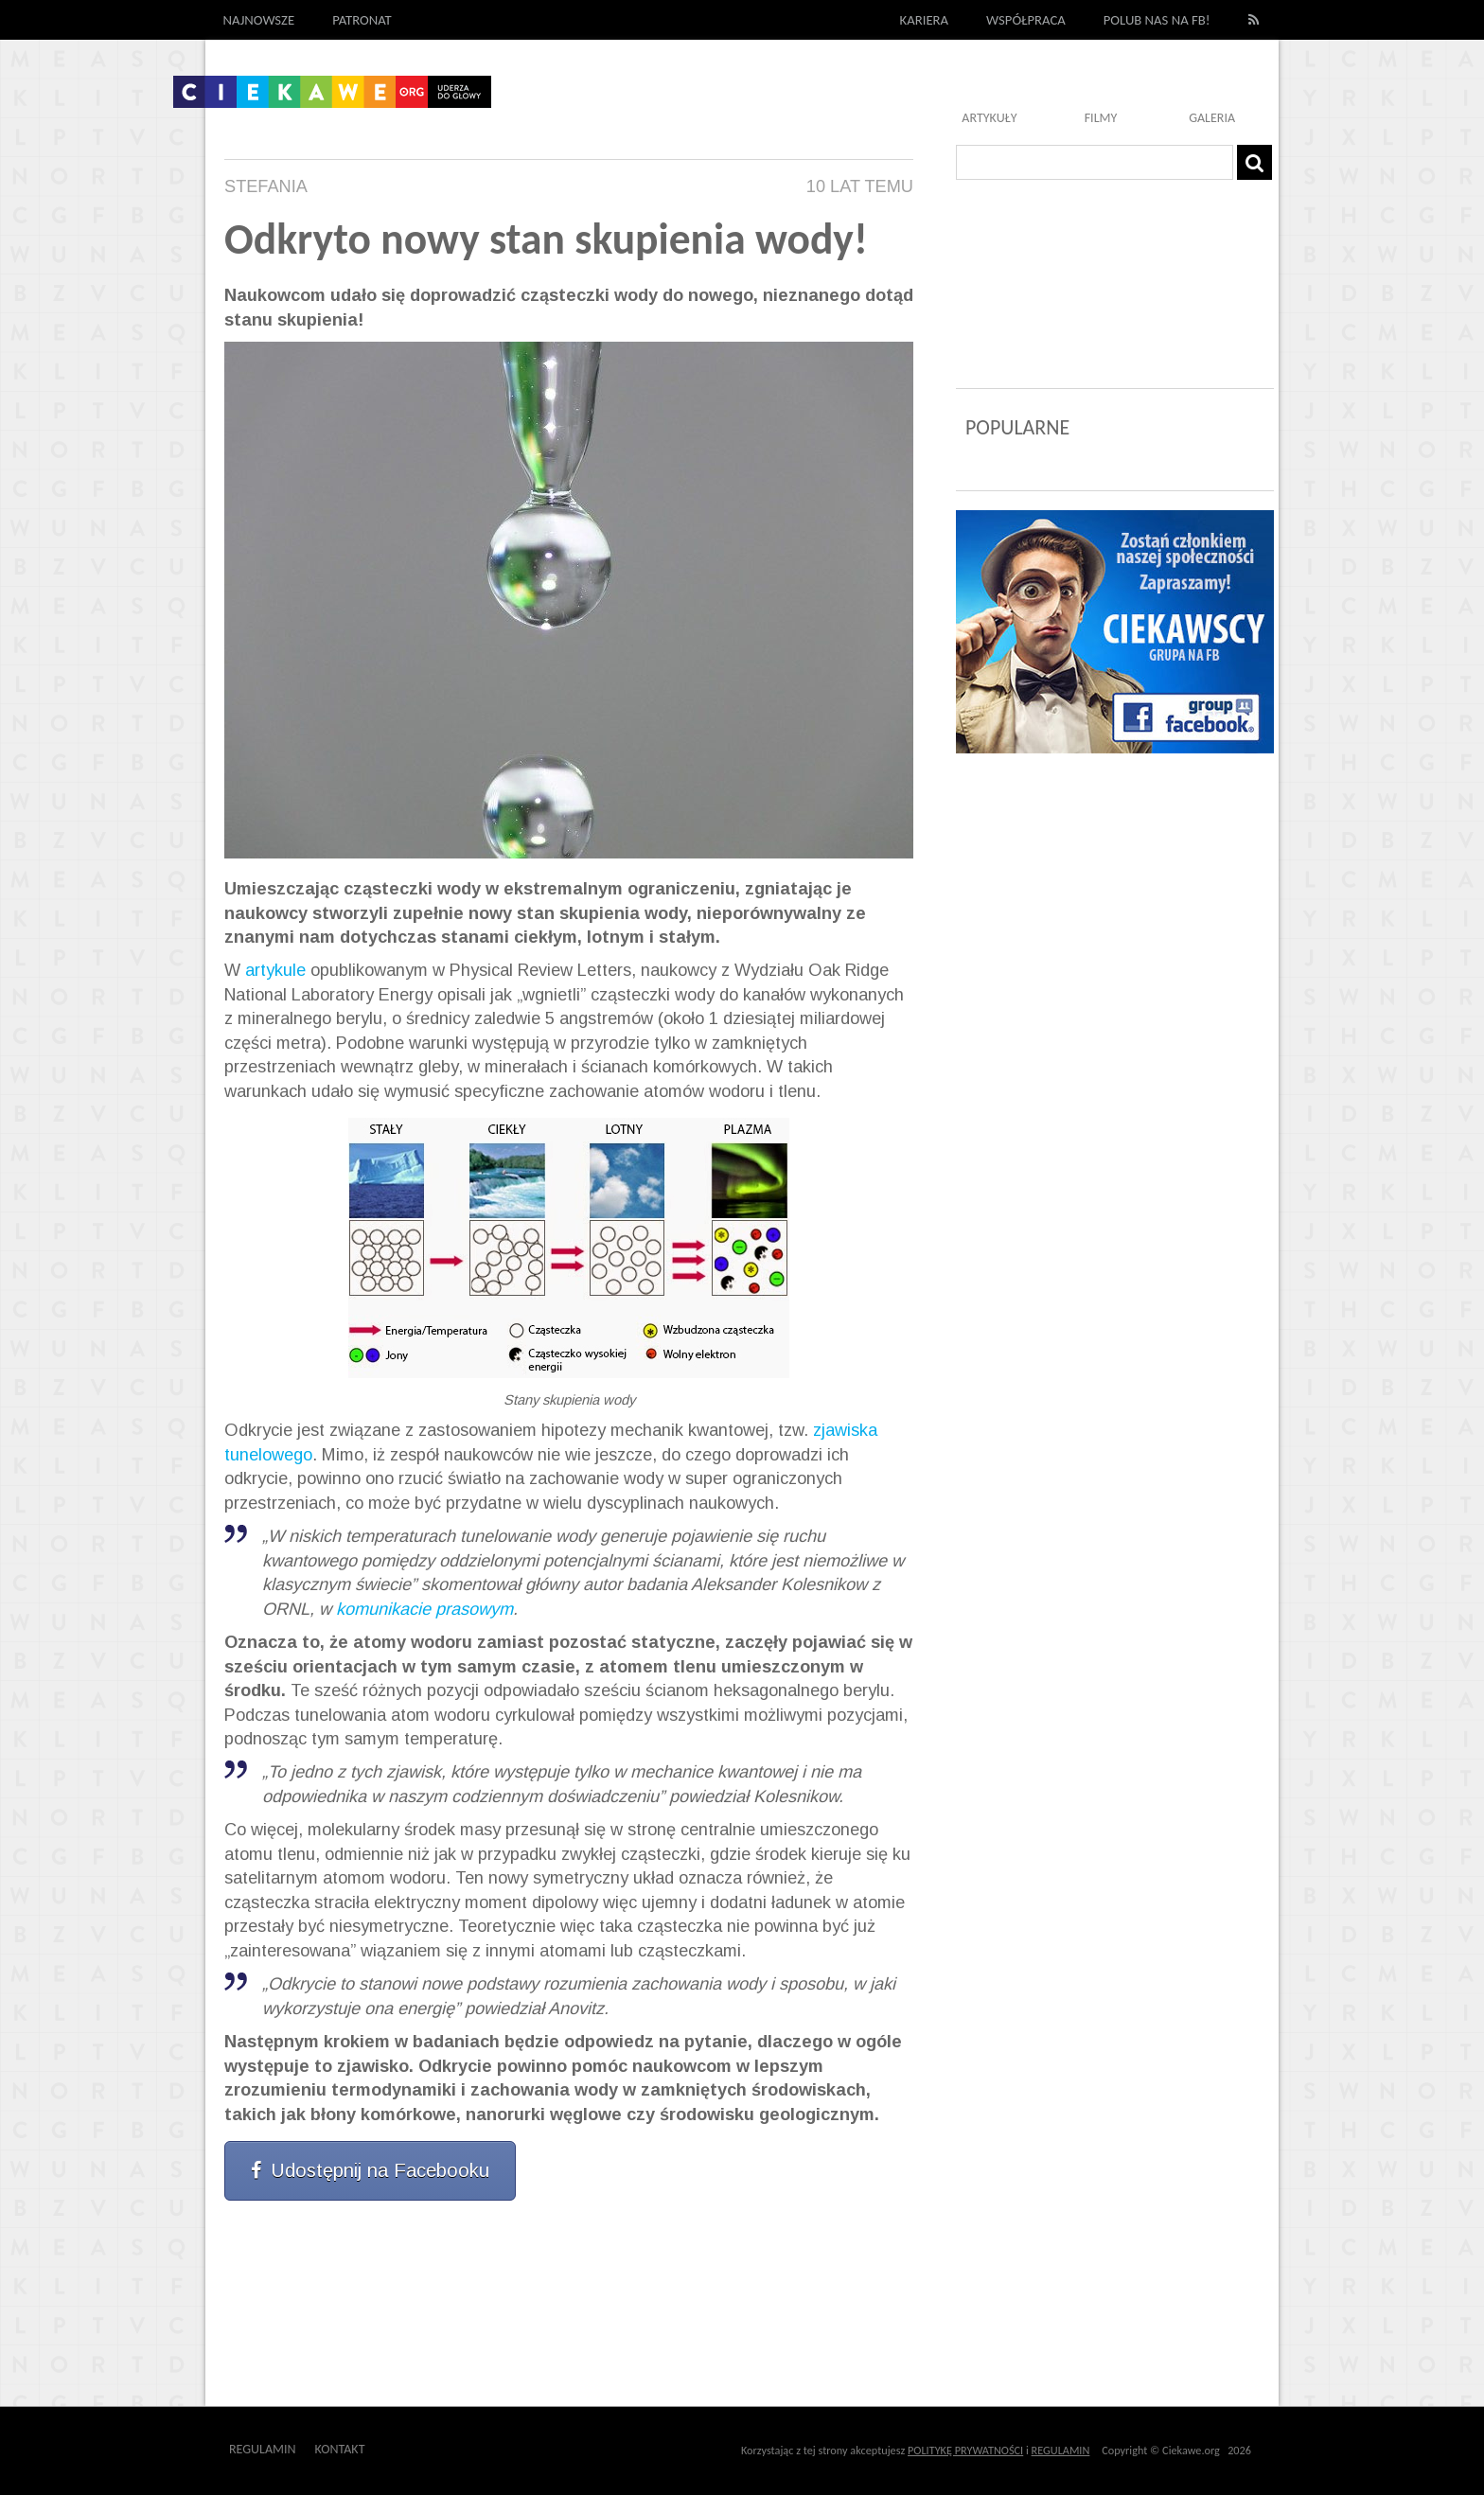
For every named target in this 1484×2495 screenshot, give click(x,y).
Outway (407, 2449)
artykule (275, 970)
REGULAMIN (1061, 2450)
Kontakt (340, 2449)
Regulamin (262, 2449)
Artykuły (989, 118)
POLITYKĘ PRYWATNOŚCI (965, 2450)
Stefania (266, 186)
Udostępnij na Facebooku (370, 2170)
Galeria (1212, 118)
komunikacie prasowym (424, 1609)
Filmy (1101, 118)
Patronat (362, 19)
